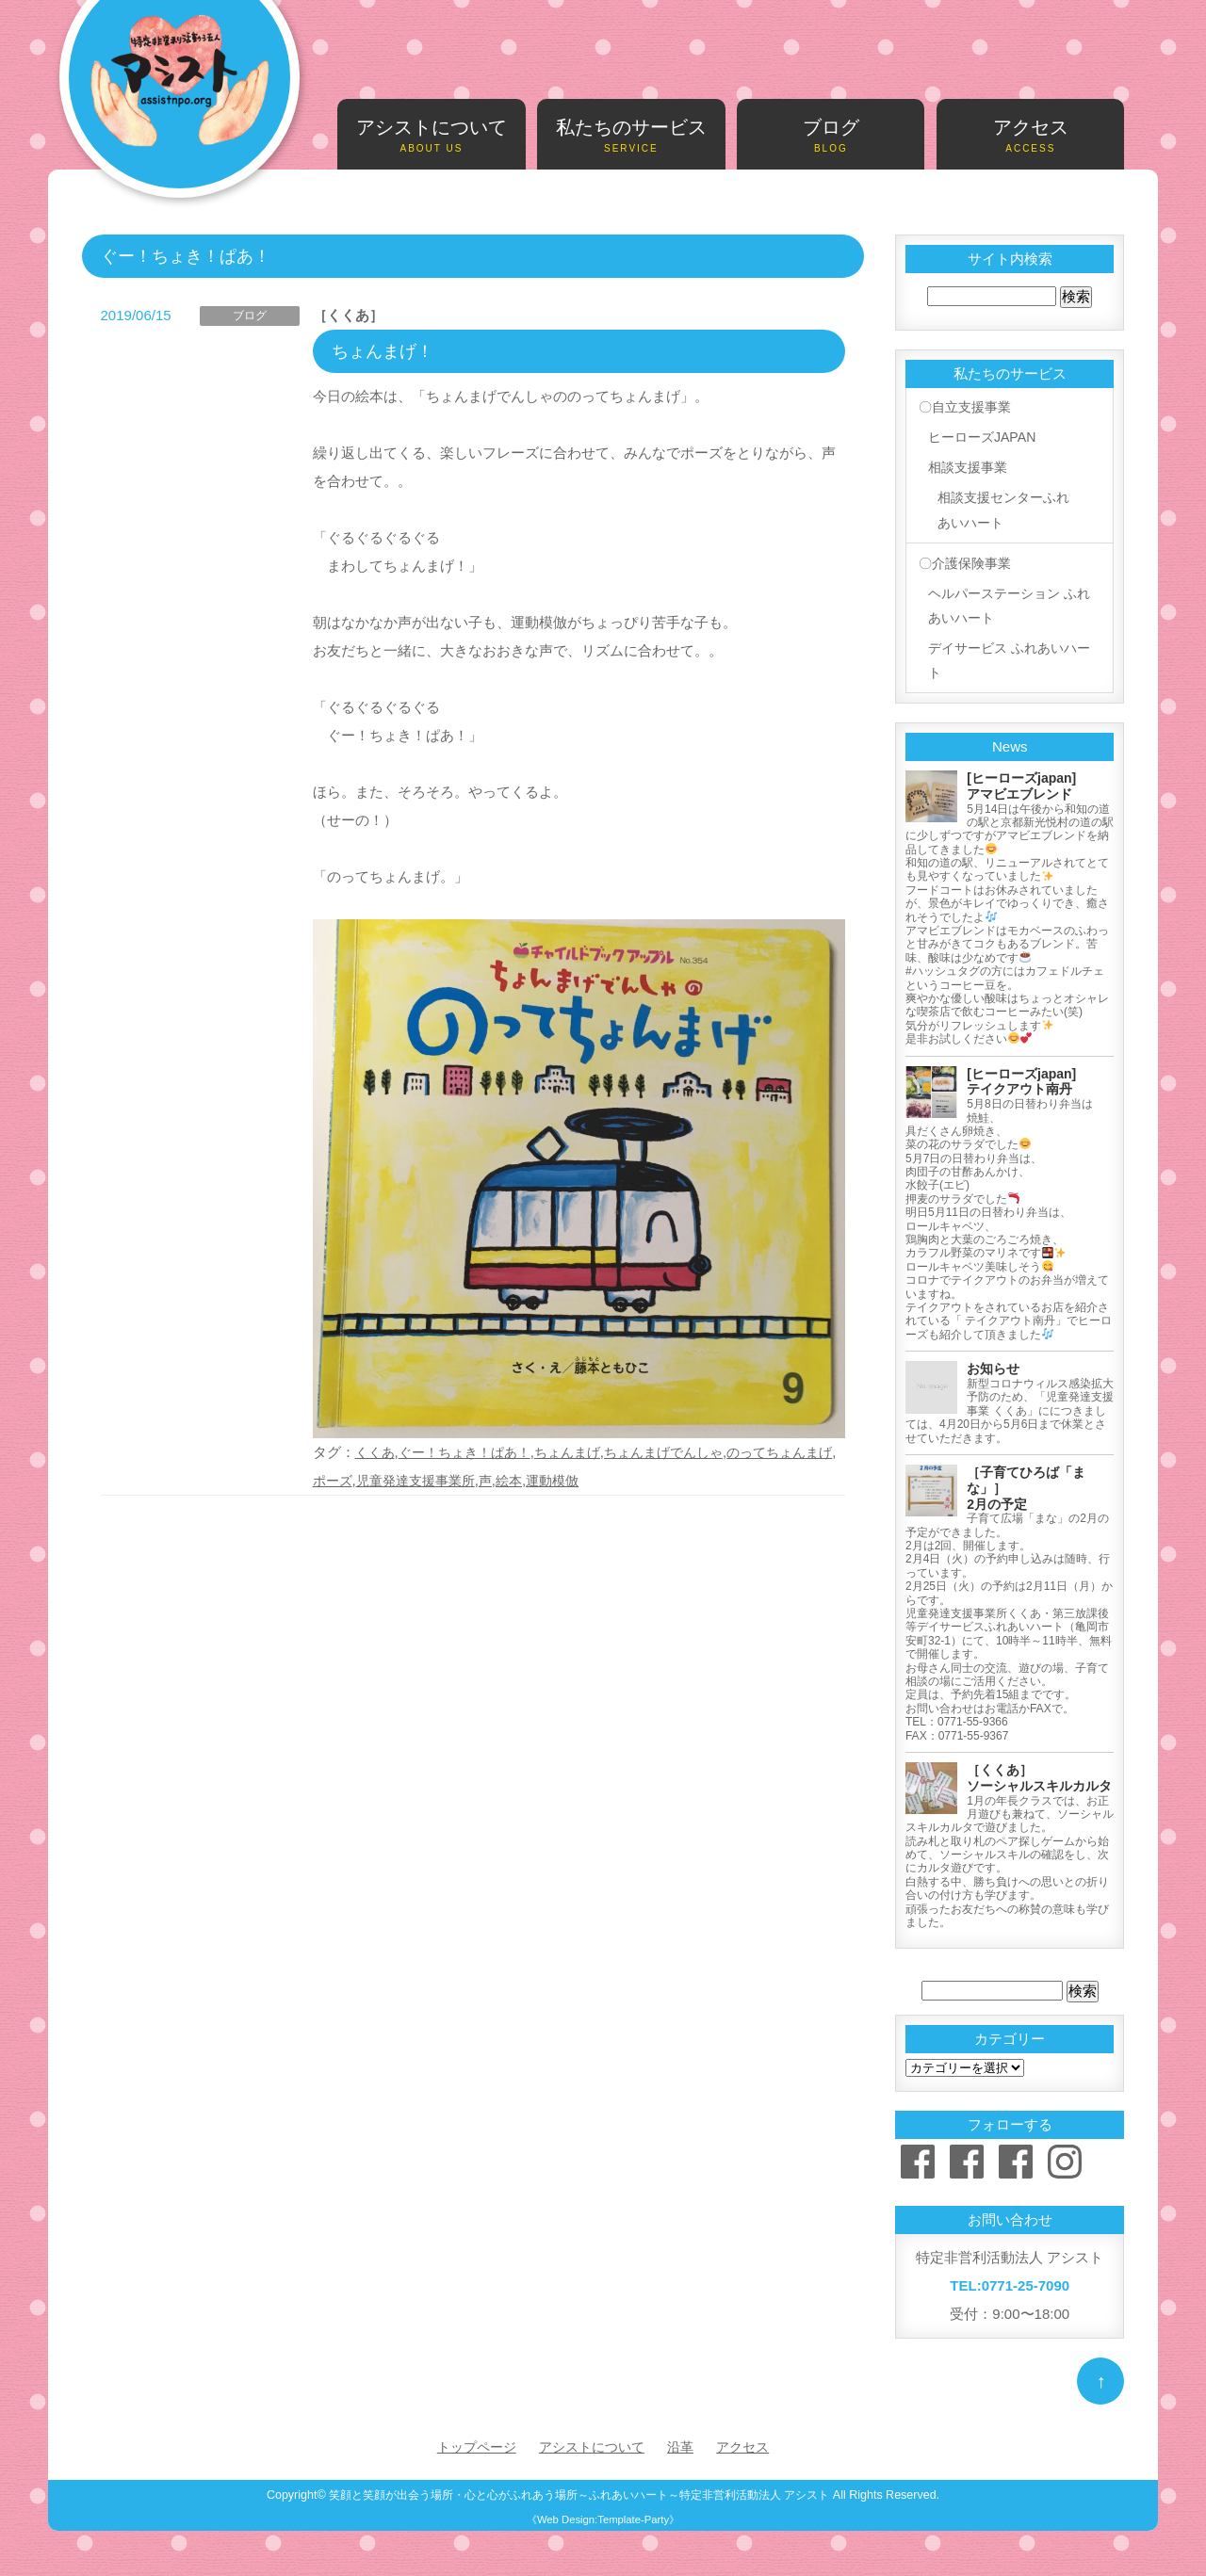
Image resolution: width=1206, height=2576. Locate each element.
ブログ (830, 136)
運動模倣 (600, 1480)
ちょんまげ (581, 1452)
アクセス (1030, 136)
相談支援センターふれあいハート (1005, 505)
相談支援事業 (967, 463)
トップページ (470, 2445)
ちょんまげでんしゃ (684, 1452)
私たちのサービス (631, 136)
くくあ (376, 1452)
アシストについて (431, 136)
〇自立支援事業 (965, 406)
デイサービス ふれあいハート (1004, 657)
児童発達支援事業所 (454, 1480)
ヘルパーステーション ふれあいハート (1004, 600)
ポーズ (366, 1480)
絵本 (554, 1480)
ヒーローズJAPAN (982, 435)
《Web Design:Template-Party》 (602, 2517)
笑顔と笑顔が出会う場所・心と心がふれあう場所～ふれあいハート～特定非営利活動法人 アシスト (579, 2493)
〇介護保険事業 (965, 558)
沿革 (685, 2445)
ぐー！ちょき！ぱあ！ (472, 1452)
